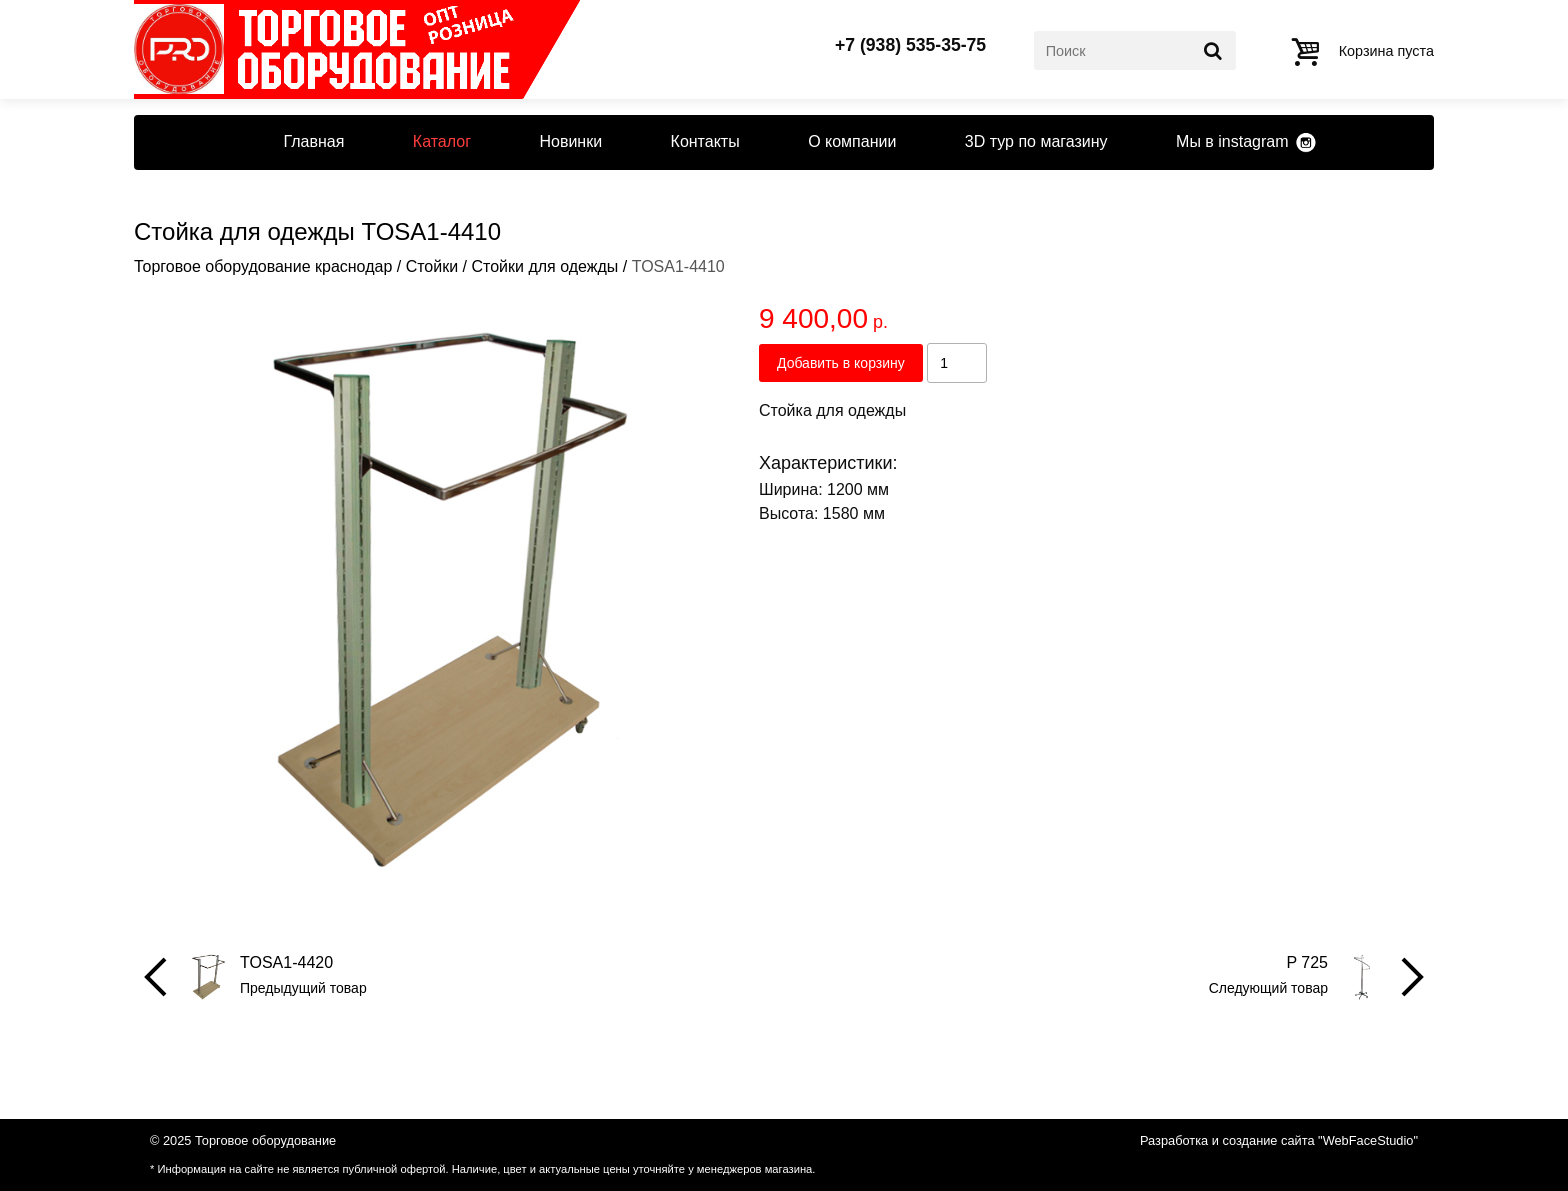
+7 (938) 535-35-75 (910, 46)
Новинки (570, 141)
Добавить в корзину (841, 363)
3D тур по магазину (1036, 141)
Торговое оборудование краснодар (263, 266)
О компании (852, 141)
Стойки (432, 266)
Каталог (442, 141)
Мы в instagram (1232, 141)
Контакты (705, 141)
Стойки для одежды (544, 266)
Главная (313, 141)
